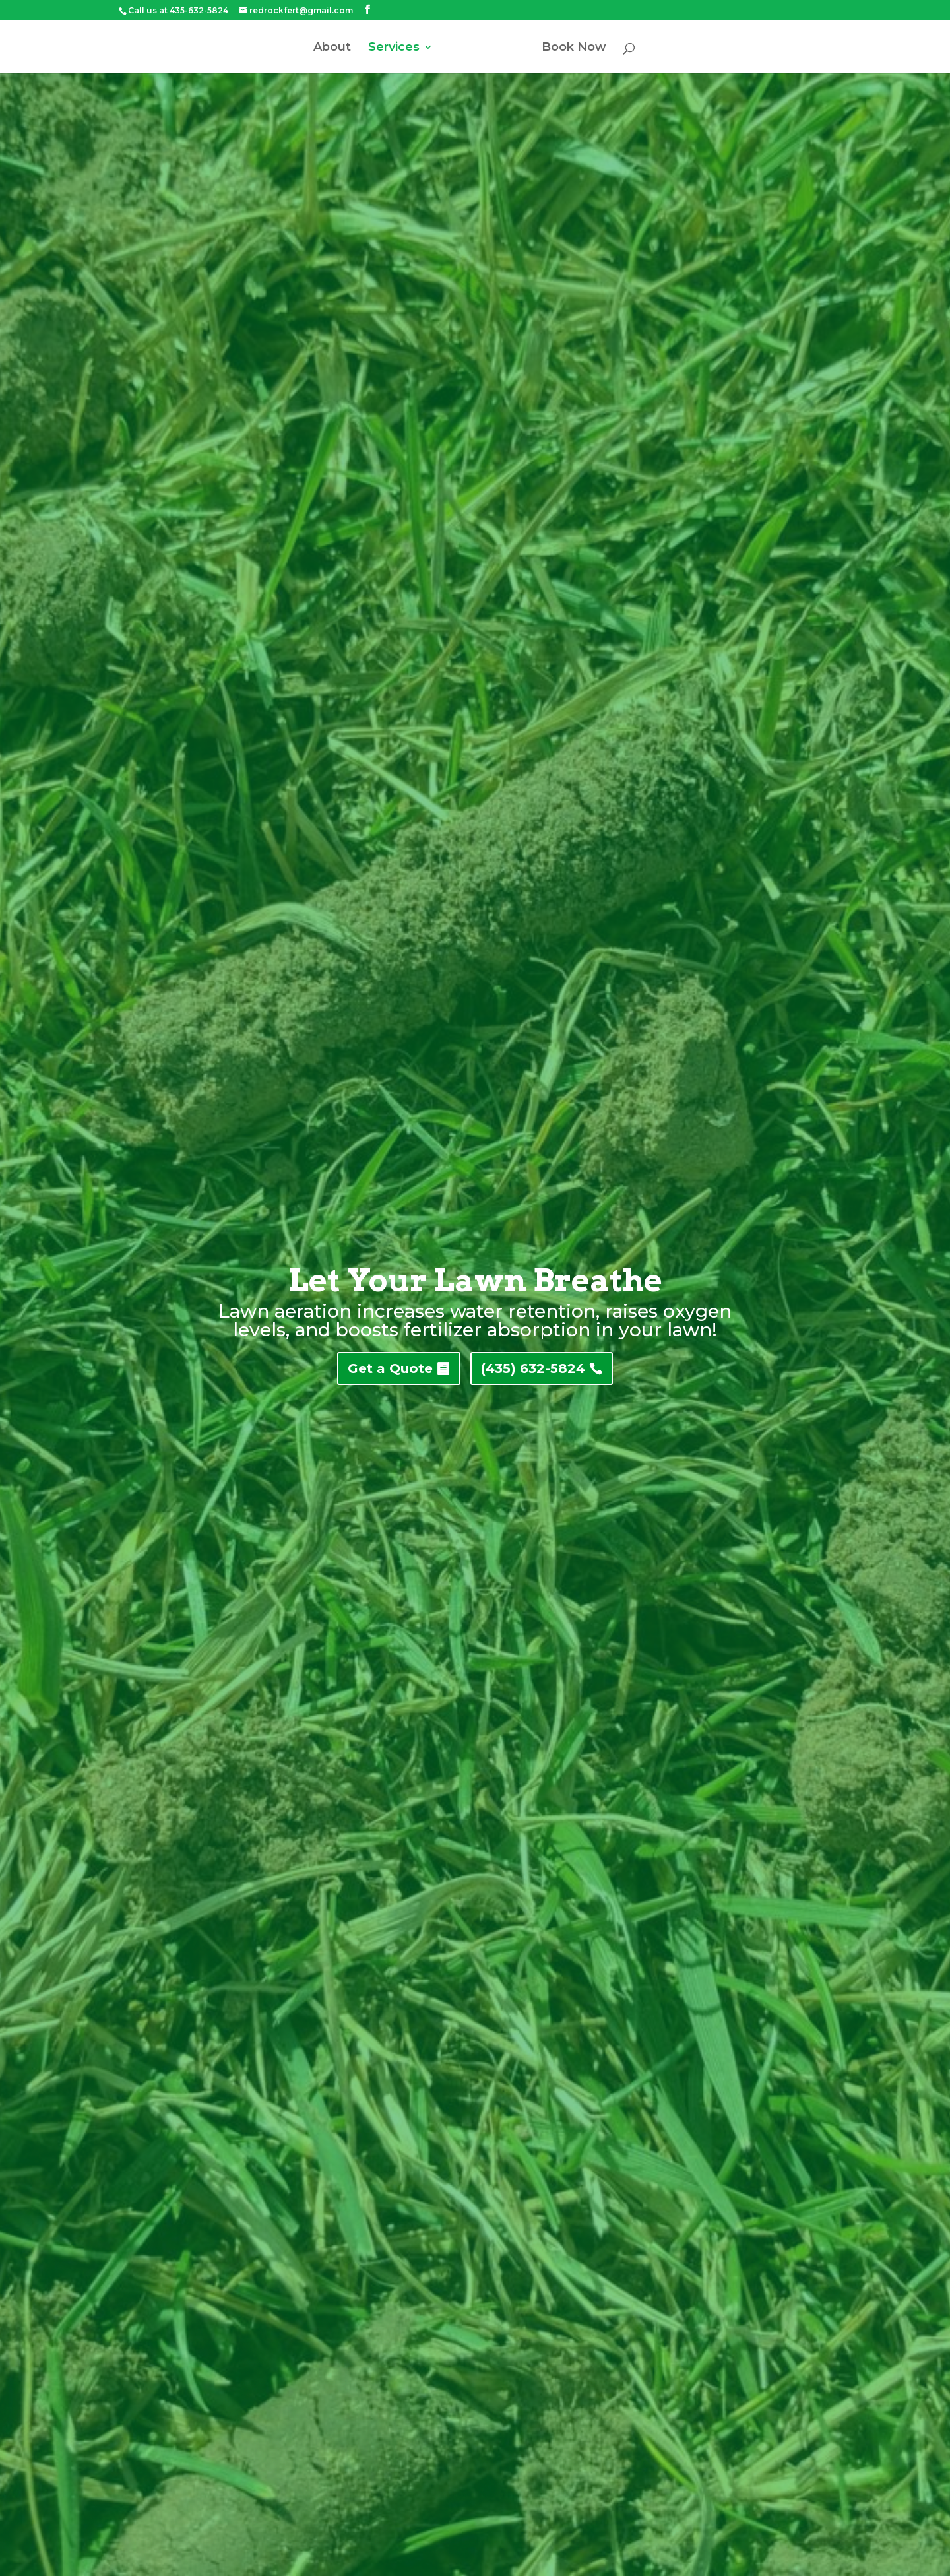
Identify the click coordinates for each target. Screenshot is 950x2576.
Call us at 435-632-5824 (178, 10)
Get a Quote (390, 1368)
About (332, 48)
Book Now (574, 48)
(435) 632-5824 (533, 1368)
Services (394, 48)
